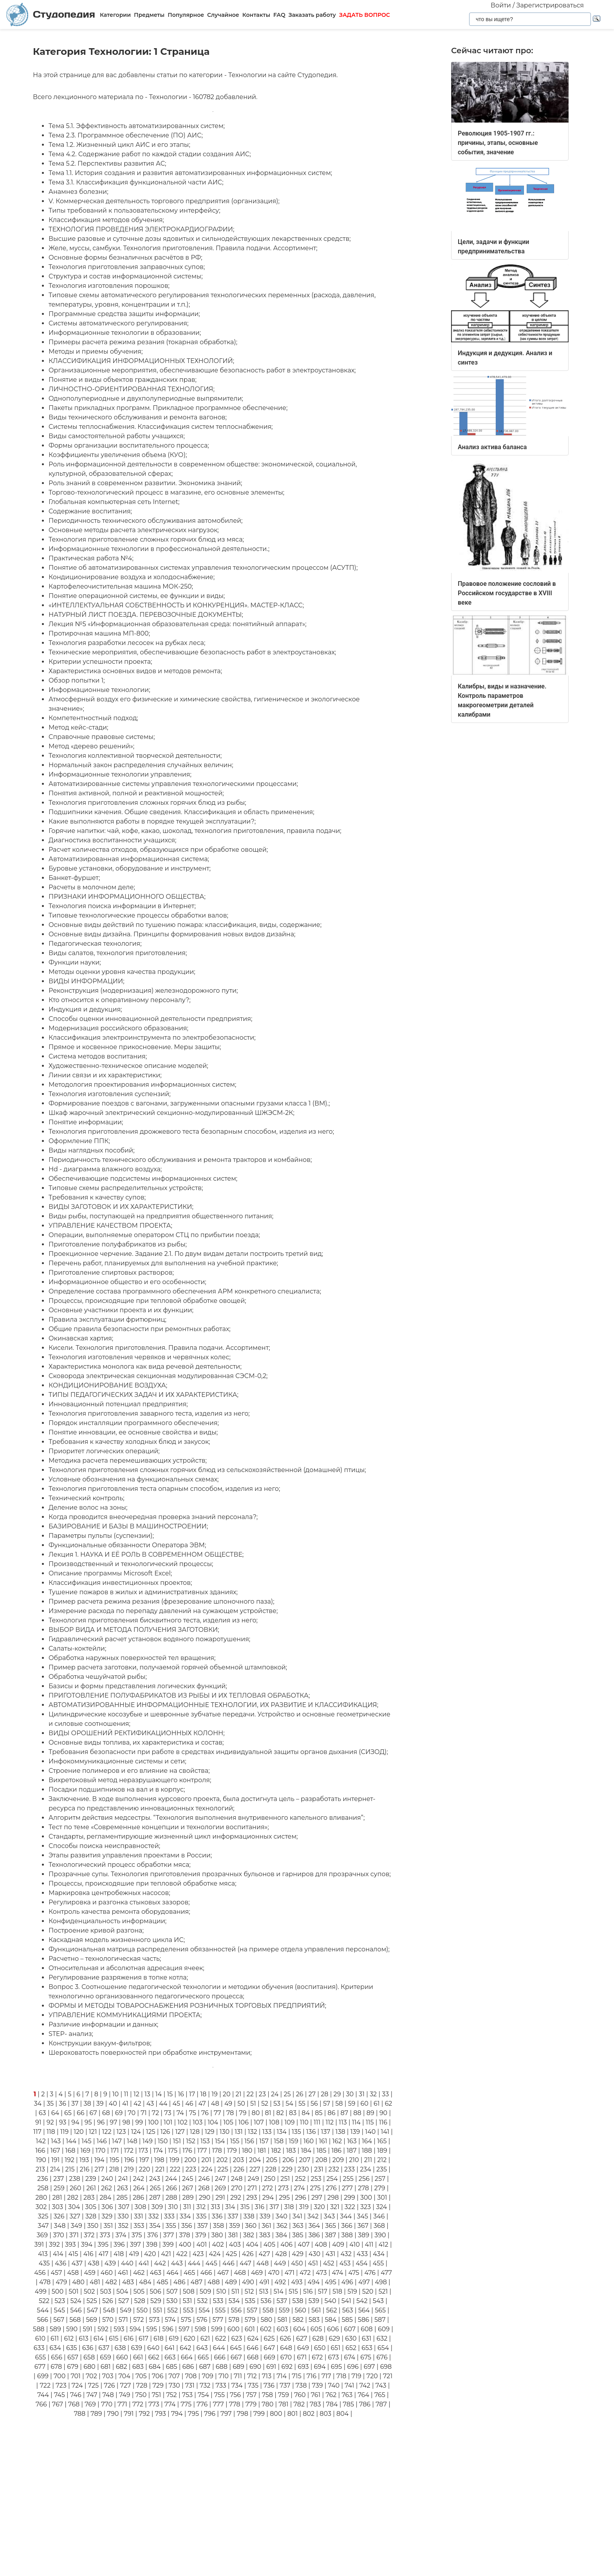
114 (356, 2122)
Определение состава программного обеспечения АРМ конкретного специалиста (184, 1291)
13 (147, 2094)
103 (197, 2122)
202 (222, 2160)
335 (201, 2216)
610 (40, 2338)
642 (185, 2348)
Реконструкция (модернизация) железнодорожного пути (143, 990)
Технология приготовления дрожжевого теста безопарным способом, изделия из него (191, 1131)
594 (135, 2329)
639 (137, 2348)
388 (347, 2235)
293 (251, 2197)
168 (70, 2150)
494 (314, 2282)
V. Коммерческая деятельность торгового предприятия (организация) (163, 201)
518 (337, 2291)
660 (122, 2357)
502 (89, 2291)
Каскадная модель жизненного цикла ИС (116, 1940)
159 (293, 2141)
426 (247, 2254)
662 (153, 2357)
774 (169, 2404)
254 (332, 2178)
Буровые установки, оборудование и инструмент (129, 868)
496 (347, 2282)
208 (321, 2160)
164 (367, 2141)
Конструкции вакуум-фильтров (99, 2043)
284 (106, 2197)
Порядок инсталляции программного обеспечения (133, 1423)
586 (363, 2319)
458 (73, 2272)
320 (319, 2207)
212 (381, 2160)
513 (264, 2291)
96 (101, 2122)
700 (59, 2376)
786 (364, 2404)
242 (138, 2178)
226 (238, 2169)
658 (89, 2357)
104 (213, 2122)
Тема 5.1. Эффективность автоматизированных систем (136, 126)
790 (113, 2413)
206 (288, 2160)
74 (180, 2113)
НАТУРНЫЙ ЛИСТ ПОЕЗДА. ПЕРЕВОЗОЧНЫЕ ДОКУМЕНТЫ (145, 614)
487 (196, 2282)
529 (155, 2301)
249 (253, 2178)
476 (370, 2272)
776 (202, 2404)
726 (109, 2385)
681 (106, 2366)
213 (40, 2169)
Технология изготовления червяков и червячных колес (139, 1357)
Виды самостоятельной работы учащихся (116, 436)
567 (58, 2319)
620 (189, 2338)
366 (346, 2225)
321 (335, 2207)
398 (151, 2244)
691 (271, 2366)
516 (308, 2291)
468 (240, 2272)
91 (38, 2122)
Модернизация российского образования (118, 1028)
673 (333, 2357)
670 (286, 2357)
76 (205, 2113)
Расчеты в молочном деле (91, 887)
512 (249, 2291)
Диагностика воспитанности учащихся (112, 840)
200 (190, 2160)
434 (379, 2254)
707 (174, 2376)
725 (93, 2385)
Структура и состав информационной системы (125, 276)
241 (123, 2178)
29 (337, 2094)
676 (381, 2357)
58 (339, 2103)
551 (157, 2310)
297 (316, 2197)
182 (276, 2150)
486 (179, 2282)
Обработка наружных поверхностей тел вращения (131, 1658)
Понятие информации (85, 1122)
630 (350, 2338)
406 (286, 2244)
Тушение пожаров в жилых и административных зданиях (142, 1592)
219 (129, 2169)
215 (70, 2169)
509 (205, 2291)
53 (276, 2103)
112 (329, 2122)
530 (172, 2301)
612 (69, 2338)
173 (143, 2150)
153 (205, 2141)
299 (349, 2197)
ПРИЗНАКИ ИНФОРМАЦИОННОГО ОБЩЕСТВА (126, 896)
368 (379, 2225)
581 (282, 2319)
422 (182, 2254)
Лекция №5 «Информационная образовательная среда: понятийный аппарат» (177, 624)
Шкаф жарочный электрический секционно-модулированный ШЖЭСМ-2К (171, 1112)
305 (90, 2207)
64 (55, 2113)
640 (153, 2348)
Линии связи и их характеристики (104, 1075)
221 (159, 2169)
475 (353, 2272)
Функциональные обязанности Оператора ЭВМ (127, 1545)
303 (57, 2207)
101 (168, 2122)
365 (330, 2225)
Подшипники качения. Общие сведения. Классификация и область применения (181, 812)
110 (304, 2122)
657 (72, 2357)
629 (334, 2338)
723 (61, 2385)
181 (261, 2150)
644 (219, 2348)
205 (271, 2160)
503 (106, 2291)
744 (43, 2395)
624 (252, 2338)
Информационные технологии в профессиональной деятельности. (158, 549)
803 (325, 2413)
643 (202, 2348)
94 (75, 2122)
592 (103, 2329)
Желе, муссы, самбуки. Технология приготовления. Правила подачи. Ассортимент (182, 248)
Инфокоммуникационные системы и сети (117, 1761)
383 (264, 2235)
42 (137, 2103)
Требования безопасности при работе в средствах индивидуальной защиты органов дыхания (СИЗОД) (217, 1752)
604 (299, 2329)
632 (381, 2338)
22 (250, 2094)
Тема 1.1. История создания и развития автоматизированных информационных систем (190, 173)
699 (43, 2376)
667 (236, 2357)
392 (54, 2244)
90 (383, 2113)
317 (274, 2207)
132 (252, 2131)
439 (110, 2263)
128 (195, 2131)
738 (301, 2385)
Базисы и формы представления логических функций (137, 1686)
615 (114, 2338)
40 (113, 2103)
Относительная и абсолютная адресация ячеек (126, 1968)
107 (259, 2122)
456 (39, 2272)
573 (154, 2319)
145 (86, 2141)
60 (364, 2103)
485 (162, 2282)
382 (248, 2235)
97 (113, 2122)
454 (361, 2263)
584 (331, 2319)
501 (73, 2291)
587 (380, 2319)
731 (190, 2385)
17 (192, 2094)
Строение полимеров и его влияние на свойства (128, 1770)
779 (251, 2404)
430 (314, 2254)
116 (383, 2122)
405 (269, 2244)
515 (293, 2291)
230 (303, 2169)
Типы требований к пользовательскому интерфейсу (134, 210)
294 (268, 2197)
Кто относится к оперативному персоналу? (119, 1000)
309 (157, 2207)
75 (192, 2113)
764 (363, 2395)
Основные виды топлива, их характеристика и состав (135, 1742)
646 (252, 2348)
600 (234, 2329)
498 (380, 2282)
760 (299, 2395)
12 (136, 2094)
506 (155, 2291)
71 (143, 2113)
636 (88, 2348)
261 (91, 2188)
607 (350, 2329)
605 (316, 2329)
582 (298, 2319)
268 (203, 2188)
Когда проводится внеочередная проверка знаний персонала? (152, 1517)
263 (122, 2188)
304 (74, 2207)
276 (331, 2188)
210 (354, 2160)
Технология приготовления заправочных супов (126, 267)
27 (312, 2094)
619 (174, 2338)
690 (255, 2366)
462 (138, 2272)
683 (138, 2366)
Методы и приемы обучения (95, 351)
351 (108, 2225)
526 (107, 2301)
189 (382, 2150)
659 (105, 2357)
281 (57, 2197)
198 (159, 2160)
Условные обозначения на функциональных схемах (133, 1479)
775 (186, 2404)
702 (91, 2376)
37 (74, 2103)
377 (168, 2235)
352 (123, 2225)
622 (220, 2338)
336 (216, 2216)
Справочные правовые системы (101, 737)
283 (88, 2197)
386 (314, 2235)
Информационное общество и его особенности (127, 1282)
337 (233, 2216)
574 (170, 2319)
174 (158, 2150)
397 (135, 2244)
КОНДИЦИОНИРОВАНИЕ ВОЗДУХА (107, 1385)
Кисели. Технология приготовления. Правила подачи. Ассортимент (159, 1347)
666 (219, 2357)
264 (138, 2188)
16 (181, 2094)
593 (119, 2329)
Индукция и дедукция (85, 1009)
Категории (115, 14)
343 (329, 2216)
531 (187, 2301)
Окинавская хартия (80, 1338)
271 (252, 2188)
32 (373, 2094)
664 (187, 2357)
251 (285, 2178)
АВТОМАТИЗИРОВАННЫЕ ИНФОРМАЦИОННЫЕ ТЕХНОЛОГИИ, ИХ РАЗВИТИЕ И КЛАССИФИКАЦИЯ (213, 1705)
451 (313, 2263)
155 (234, 2141)
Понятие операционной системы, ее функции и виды (136, 596)
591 (87, 2329)
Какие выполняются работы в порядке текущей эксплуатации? (152, 821)
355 (171, 2225)
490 (248, 2282)
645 (236, 2348)
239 (90, 2178)
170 (100, 2150)
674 (350, 2357)
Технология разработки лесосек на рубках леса (126, 643)
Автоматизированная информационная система (128, 859)
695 (336, 2366)
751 (156, 2395)
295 (284, 2197)
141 (385, 2131)
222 (175, 2169)
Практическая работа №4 (90, 558)
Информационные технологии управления (119, 774)
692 (287, 2366)
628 (318, 2338)
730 (174, 2385)
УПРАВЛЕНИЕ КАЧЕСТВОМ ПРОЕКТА (110, 1225)
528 (139, 2301)
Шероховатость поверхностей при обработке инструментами (149, 2052)
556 (236, 2310)
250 (269, 2178)
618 (159, 2338)
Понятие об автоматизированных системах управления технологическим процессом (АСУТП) (202, 567)
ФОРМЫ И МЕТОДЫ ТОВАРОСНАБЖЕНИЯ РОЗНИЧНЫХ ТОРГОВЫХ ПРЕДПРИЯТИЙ (187, 2005)
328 (90, 2216)
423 (198, 2254)
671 (302, 2357)
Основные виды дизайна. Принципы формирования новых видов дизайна (171, 934)
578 (233, 2319)
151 (177, 2141)
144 (71, 2141)
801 (292, 2413)
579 (249, 2319)
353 (139, 2225)
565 (380, 2310)
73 (167, 2113)
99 (139, 2122)
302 (41, 2207)
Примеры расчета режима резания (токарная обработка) (142, 342)
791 (129, 2413)
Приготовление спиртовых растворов (110, 1272)
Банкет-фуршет (74, 878)
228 (270, 2169)
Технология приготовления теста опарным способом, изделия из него (164, 1488)
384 (281, 2235)
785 (348, 2404)
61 (377, 2103)
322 (350, 2207)
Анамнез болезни (78, 191)
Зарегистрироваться (550, 5)
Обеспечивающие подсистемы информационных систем (142, 1178)
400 (185, 2244)
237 (58, 2178)
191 (55, 2160)
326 (59, 2216)
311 (187, 2207)
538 (297, 2301)
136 (311, 2131)
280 (41, 2197)
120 (78, 2131)
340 (281, 2216)
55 (301, 2103)
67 (93, 2113)
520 (368, 2291)
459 (89, 2272)
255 (348, 2178)
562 (331, 2310)
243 (154, 2178)
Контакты (256, 14)
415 (73, 2254)
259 (59, 2188)
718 (341, 2376)
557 (252, 2310)
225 (223, 2169)
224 (206, 2169)
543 (378, 2301)
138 (340, 2131)
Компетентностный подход (93, 718)
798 (242, 2413)
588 (38, 2329)
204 (255, 2160)
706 (157, 2376)
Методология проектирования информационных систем (142, 1084)
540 (330, 2301)
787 (381, 2404)
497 (364, 2282)
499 (41, 2291)
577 (217, 2319)
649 (303, 2348)
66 (81, 2113)
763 (346, 2395)
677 (39, 2366)
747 (92, 2395)
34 (38, 2103)
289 (188, 2197)
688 (222, 2366)
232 (334, 2169)
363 (298, 2225)
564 (364, 2310)
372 (89, 2235)
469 (257, 2272)
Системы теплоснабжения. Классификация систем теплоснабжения (160, 426)
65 (68, 2113)
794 (177, 2413)
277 (347, 2188)
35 (50, 2103)
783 (315, 2404)
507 (172, 2291)
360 (250, 2225)
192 (69, 2160)
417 (103, 2254)
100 (153, 2122)
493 (296, 2282)
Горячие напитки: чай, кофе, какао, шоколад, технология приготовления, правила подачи (194, 831)
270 (236, 2188)
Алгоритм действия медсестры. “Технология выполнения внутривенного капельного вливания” (206, 1817)
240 (107, 2178)
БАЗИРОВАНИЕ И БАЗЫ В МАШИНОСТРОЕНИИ (128, 1526)
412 (383, 2244)
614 (99, 2338)
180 (247, 2150)
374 (121, 2235)
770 (106, 2404)
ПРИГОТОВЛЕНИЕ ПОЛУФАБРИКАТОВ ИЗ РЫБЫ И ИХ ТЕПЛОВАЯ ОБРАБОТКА (179, 1695)
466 (206, 2272)
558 (267, 2310)
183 (291, 2150)
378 (184, 2235)
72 (155, 2113)
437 (77, 2263)
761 (316, 2395)
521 (383, 2291)
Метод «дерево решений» (91, 746)
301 (382, 2197)
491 (264, 2282)
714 (281, 2376)
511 (235, 2291)
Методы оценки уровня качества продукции (121, 971)
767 (57, 2404)
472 (305, 2272)
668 (253, 2357)
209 (338, 2160)
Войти (501, 5)
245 (187, 2178)
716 (311, 2376)
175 (172, 2150)
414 (58, 2254)
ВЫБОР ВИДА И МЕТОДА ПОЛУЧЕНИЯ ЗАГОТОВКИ (133, 1629)
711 (238, 2376)
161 (323, 2141)
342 (313, 2216)
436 (60, 2263)
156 (249, 2141)
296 (300, 2197)
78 (230, 2113)
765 (379, 2395)
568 (75, 2319)
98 (126, 2122)
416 (88, 2254)
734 (237, 2385)
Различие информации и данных (103, 2024)
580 (267, 2319)
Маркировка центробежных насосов (109, 1893)
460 (107, 2272)
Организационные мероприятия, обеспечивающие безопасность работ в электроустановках (201, 370)
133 (267, 2131)
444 (194, 2263)
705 (141, 2376)
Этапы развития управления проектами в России (130, 1855)
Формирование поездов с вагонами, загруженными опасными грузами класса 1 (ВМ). (189, 1103)
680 (89, 2366)
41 (125, 2103)
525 (92, 2301)
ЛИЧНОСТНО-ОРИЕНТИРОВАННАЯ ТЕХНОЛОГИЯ (131, 389)
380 (217, 2235)
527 (123, 2301)
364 (314, 2225)
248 (237, 2178)
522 (44, 2301)
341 (297, 2216)
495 (330, 2282)
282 (72, 2197)
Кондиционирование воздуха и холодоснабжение (131, 577)
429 (297, 2254)
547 (92, 2310)
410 (354, 2244)
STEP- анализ (70, 2034)
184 (306, 2150)
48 (215, 2103)
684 (155, 2366)
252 (300, 2178)
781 (283, 2404)
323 (365, 2207)
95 (88, 2122)
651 (336, 2348)
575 (186, 2319)
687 (204, 2366)
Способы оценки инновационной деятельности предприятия (150, 1018)
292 (235, 2197)
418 (119, 2254)
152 (190, 2141)
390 (380, 2235)
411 (369, 2244)
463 (155, 2272)
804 (342, 2413)
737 (285, 2385)
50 (241, 2103)
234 (365, 2169)
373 (105, 2235)
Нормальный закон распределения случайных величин (140, 765)
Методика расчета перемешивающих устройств (127, 1460)
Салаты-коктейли (77, 1648)
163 (352, 2141)
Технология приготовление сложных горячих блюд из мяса (145, 539)
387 (330, 2235)
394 (86, 2244)
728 (142, 2385)
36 (62, 2103)
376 (152, 2235)
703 (108, 2376)
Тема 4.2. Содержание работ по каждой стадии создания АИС (149, 154)
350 (93, 2225)
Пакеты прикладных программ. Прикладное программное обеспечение (167, 408)
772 (137, 2404)
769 (90, 2404)
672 (317, 2357)
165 (382, 2141)
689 (238, 2366)
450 (297, 2263)
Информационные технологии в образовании (124, 332)
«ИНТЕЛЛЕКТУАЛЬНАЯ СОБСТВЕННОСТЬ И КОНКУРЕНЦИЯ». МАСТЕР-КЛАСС (176, 605)
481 (95, 2282)
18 (203, 2094)
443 (177, 2263)
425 (231, 2254)
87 (345, 2113)
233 (349, 2169)
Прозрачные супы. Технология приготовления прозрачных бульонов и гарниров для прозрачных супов (219, 1874)
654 (383, 2348)
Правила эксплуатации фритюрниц (107, 1319)
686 (188, 2366)
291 (220, 2197)
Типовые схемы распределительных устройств (125, 1188)
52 (264, 2103)
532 (202, 2301)
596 (167, 2329)
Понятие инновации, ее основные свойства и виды (133, 1432)
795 (193, 2413)
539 (314, 2301)
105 (228, 2122)
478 (45, 2282)
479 (61, 2282)
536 (265, 2301)
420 (150, 2254)
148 (132, 2141)
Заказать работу (312, 14)
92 (50, 2122)
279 (379, 2188)
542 (362, 2301)
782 (299, 2404)
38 (87, 2103)
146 (102, 2141)
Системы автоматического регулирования (118, 323)
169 (85, 2150)
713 (266, 2376)
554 (204, 2310)
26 (299, 2094)
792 (144, 2413)
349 (76, 2225)
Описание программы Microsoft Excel (110, 1573)
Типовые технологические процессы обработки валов (138, 915)
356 (186, 2225)
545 (59, 2310)
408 (321, 2244)
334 (185, 2216)
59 (352, 2103)
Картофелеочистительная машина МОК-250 (120, 586)
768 (73, 2404)
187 (351, 2150)
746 (75, 2395)
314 (230, 2207)
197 (144, 2160)
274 (299, 2188)
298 (333, 2197)
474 (337, 2272)
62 (388, 2103)
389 (363, 2235)
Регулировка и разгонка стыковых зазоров (118, 1902)
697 (369, 2366)
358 (218, 2225)
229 (287, 2169)
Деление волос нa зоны (87, 1507)
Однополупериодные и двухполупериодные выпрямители (145, 398)
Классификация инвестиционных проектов (120, 1582)
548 (109, 2310)
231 (318, 2169)
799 (259, 2413)
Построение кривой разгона (95, 1930)
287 (155, 2197)
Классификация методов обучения (106, 220)
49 (228, 2103)
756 (235, 2395)
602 (265, 2329)
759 (283, 2395)
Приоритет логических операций (103, 1451)
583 (314, 2319)
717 (326, 2376)
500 (57, 2291)
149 (148, 2141)
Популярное (186, 14)
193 (84, 2160)
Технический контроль (86, 1498)
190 (41, 2160)
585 (346, 2319)
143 (56, 2141)
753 (187, 2395)
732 (205, 2385)
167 (55, 2150)
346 (379, 2216)
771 (122, 2404)
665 (203, 2357)
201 (206, 2160)
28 (324, 2094)
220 (144, 2169)
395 (103, 2244)
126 (165, 2131)
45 (176, 2103)
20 (227, 2094)
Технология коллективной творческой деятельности (134, 755)
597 (184, 2329)
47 (202, 2103)
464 (172, 2272)
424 (214, 2254)
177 (202, 2150)
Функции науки (74, 962)
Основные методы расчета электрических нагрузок (133, 530)
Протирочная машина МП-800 (99, 633)
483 (128, 2282)
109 (289, 2122)
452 (328, 2263)
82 (280, 2113)
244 (171, 2178)
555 (220, 2310)
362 (281, 2225)
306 (107, 2207)
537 (281, 2301)
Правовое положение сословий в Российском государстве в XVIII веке (507, 593)
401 (201, 2244)
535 (250, 2301)
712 (251, 2376)
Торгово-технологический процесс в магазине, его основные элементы (166, 492)
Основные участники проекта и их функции (120, 1310)
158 (279, 2141)
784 (332, 2404)
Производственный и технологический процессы (130, 1564)
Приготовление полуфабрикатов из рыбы (117, 1244)
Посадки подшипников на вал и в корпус (116, 1789)
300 (366, 2197)
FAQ (279, 14)
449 (280, 2263)
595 (151, 2329)
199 (174, 2160)
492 (280, 2282)
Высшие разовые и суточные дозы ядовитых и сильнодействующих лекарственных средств (199, 238)
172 (129, 2150)
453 (345, 2263)
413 (43, 2254)
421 (166, 2254)
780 (267, 2404)
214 (55, 2169)
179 (232, 2150)
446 (228, 2263)
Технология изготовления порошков (108, 285)
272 (267, 2188)
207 (305, 2160)
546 (75, 2310)
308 (140, 2207)
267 (187, 2188)
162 (337, 2141)
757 (251, 2395)
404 (252, 2244)
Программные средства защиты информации (124, 314)
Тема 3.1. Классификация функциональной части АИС (135, 182)
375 (137, 2235)
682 (121, 2366)
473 (321, 2272)
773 (153, 2404)
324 (381, 2207)
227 (254, 2169)
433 (362, 2254)
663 (170, 2357)
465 (189, 2272)
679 (72, 2366)
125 (150, 2131)
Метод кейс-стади (78, 727)
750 (141, 2395)
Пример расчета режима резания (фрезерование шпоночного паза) (161, 1601)
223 (191, 2169)
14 (158, 2094)
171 (114, 2150)
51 (253, 2103)
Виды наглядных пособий (91, 1150)
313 (215, 2207)
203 (238, 2160)
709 (207, 2376)
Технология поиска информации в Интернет (121, 906)
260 (75, 2188)
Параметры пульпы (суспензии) (100, 1535)
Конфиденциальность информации (107, 1921)
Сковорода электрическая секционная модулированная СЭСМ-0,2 (157, 1376)
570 (108, 2319)
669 (269, 2357)
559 (284, 2310)
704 (124, 2376)
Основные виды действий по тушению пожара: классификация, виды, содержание (184, 925)
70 (131, 2113)
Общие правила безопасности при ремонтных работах (139, 1329)
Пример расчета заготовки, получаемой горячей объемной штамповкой (167, 1667)
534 (234, 2301)
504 (122, 2291)
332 (153, 2216)
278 (363, 2188)
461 (123, 2272)
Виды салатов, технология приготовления (117, 953)
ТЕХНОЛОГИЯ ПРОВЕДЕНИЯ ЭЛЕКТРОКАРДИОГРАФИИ (141, 229)
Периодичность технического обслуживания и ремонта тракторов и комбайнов (180, 1159)
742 (364, 2385)
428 (281, 2254)
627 (301, 2338)
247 (220, 2178)
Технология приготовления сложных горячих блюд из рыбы (147, 802)
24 (274, 2094)
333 (169, 2216)
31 (362, 2094)
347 (43, 2225)
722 (45, 2385)
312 (201, 2207)
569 (91, 2319)
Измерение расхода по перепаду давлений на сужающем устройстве (162, 1611)
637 (103, 2348)
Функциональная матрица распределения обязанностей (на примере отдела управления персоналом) (218, 1949)
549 (125, 2310)
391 (39, 2244)
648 (286, 2348)
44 (163, 2103)
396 (119, 2244)
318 (289, 2207)
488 (214, 2282)
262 (106, 2188)
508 (189, 2291)
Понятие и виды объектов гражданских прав (122, 379)
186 (336, 2150)
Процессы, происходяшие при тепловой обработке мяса (142, 1883)
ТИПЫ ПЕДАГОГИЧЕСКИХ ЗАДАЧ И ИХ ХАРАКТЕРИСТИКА (143, 1394)
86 (332, 2113)
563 (347, 2310)
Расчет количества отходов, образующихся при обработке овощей (158, 849)
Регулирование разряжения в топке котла (118, 1977)
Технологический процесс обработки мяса (119, 1864)
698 (386, 2366)
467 (223, 2272)
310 (173, 2207)
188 (367, 2150)
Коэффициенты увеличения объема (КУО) (117, 455)
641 (169, 2348)
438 (93, 2263)
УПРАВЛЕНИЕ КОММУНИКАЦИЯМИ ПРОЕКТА (124, 2015)
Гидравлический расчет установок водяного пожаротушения (149, 1639)
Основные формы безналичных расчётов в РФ (125, 257)
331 (138, 2216)
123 (121, 2131)
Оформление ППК (78, 1141)
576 (202, 2319)
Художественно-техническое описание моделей (128, 1065)
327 (75, 2216)
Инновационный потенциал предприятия (117, 1404)
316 (260, 2207)
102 (182, 2122)
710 (224, 2376)
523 (59, 2301)
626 (285, 2338)
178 (217, 2150)
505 (138, 2291)
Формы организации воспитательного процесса (128, 445)
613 (83, 2338)
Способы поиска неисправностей (104, 1846)
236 (42, 2178)
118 (51, 2131)
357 (202, 2225)
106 (243, 2122)
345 (362, 2216)
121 (93, 2131)
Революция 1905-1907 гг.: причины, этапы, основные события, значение (498, 143)
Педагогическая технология (94, 943)
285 (121, 2197)
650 (319, 2348)
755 (219, 2395)
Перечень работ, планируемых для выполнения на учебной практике (163, 1263)
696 (352, 2366)
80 (256, 2113)
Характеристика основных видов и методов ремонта (135, 671)
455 (378, 2263)
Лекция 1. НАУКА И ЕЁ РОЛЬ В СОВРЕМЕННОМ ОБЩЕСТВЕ (145, 1554)
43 (150, 2103)
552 (172, 2310)
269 (220, 2188)
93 (63, 2122)
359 (234, 2225)
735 (253, 2385)
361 (266, 2225)
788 (80, 2413)
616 (129, 2338)
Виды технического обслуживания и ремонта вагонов (137, 417)
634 (55, 2348)
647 (269, 2348)
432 (345, 2254)
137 (325, 2131)
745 (59, 2395)
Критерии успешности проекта (100, 661)
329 (106, 2216)
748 (108, 2395)
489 (231, 2282)
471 (289, 2272)
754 (203, 2395)
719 (356, 2376)
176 (187, 2150)
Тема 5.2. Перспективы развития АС (107, 163)
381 (233, 2235)
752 (171, 2395)
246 (204, 2178)
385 (297, 2235)
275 (315, 2188)
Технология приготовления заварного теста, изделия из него (148, 1413)
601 (250, 2329)
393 (70, 2244)
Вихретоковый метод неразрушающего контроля (129, 1780)
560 (300, 2310)
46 (189, 2103)
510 (221, 2291)
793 (160, 2413)
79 (242, 2113)
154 (220, 2141)
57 (326, 2103)
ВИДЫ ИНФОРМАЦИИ (86, 981)
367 (363, 2225)
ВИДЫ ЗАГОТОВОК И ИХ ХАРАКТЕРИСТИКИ (120, 1206)
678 (56, 2366)
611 (55, 2338)
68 (106, 2113)
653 (366, 2348)
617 (143, 2338)
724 (77, 2385)
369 (42, 2235)
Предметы (149, 14)
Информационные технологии (99, 690)
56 (314, 2103)
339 (265, 2216)
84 (306, 2113)
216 (85, 2169)
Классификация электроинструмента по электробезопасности (151, 1037)
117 (37, 2131)
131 (239, 2131)
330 (123, 2216)
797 (225, 2413)
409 (338, 2244)
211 (368, 2160)
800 (276, 2413)
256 (364, 2178)
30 (350, 2094)
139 (355, 2131)
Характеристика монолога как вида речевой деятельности (144, 1366)
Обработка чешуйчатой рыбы (97, 1676)
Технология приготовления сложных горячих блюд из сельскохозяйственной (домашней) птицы (207, 1470)
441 (144, 2263)
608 (367, 2329)
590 (72, 2329)
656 (56, 2357)
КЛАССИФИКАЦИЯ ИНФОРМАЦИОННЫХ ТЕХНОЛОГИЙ (141, 361)
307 (124, 2207)
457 (56, 2272)
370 (58, 2235)
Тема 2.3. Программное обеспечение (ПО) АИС (125, 135)
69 (119, 2113)
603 (282, 2329)
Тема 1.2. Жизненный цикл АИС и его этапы (119, 144)
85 (318, 2113)
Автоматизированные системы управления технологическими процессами (173, 784)
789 (96, 2413)
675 (365, 2357)
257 (380, 2178)
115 (370, 2122)
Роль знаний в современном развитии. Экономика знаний (145, 483)
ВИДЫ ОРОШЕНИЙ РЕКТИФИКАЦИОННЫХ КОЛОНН (136, 1733)
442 (160, 2263)
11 (126, 2094)
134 (282, 2131)
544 (43, 2310)
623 (236, 2338)
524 (75, 2301)
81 (268, 2113)
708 (191, 2376)
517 (322, 2291)
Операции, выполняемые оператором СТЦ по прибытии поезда (154, 1235)
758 (267, 2395)
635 (71, 2348)
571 (123, 2319)
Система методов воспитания (97, 1056)
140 (370, 2131)
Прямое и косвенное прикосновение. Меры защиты (134, 1047)
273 (283, 2188)
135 (296, 2131)
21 (239, 2094)
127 (179, 2131)
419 (134, 2254)
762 (330, 2395)
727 (125, 2385)
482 (111, 2282)
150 (163, 2141)
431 (330, 2254)
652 (350, 2348)
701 (75, 2376)
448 (262, 2263)
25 (287, 2094)
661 (138, 2357)
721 (387, 2376)
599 (216, 2329)
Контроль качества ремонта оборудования (119, 1911)
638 (120, 2348)
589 (55, 2329)
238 (74, 2178)
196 (129, 2160)
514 (278, 2291)
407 (303, 2244)
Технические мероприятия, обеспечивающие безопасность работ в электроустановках (192, 652)
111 (317, 2122)
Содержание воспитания (90, 511)
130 (224, 2131)
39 (100, 2103)
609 (384, 2329)
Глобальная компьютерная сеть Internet (113, 502)
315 (245, 2207)
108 (274, 2122)
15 (170, 2094)
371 (74, 2235)
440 (127, 2263)
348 (59, 2225)
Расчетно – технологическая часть (104, 1958)
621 (205, 2338)
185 (321, 2150)
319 (304, 2207)
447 (245, 2263)
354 (155, 2225)
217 (99, 2169)
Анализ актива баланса (492, 447)
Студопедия (50, 14)
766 (41, 2404)
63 (42, 2113)
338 (249, 2216)
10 (115, 2094)
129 (210, 2131)
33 (385, 2094)
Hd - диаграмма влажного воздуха (105, 1169)
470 (273, 2272)
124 (136, 2131)
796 (209, 2413)
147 (117, 2141)
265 (155, 2188)
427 (264, 2254)
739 (317, 2385)
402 (218, 2244)
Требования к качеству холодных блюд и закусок (129, 1441)
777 (218, 2404)
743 (381, 2385)
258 (42, 2188)
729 (157, 2385)
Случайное (223, 14)
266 (171, 2188)
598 (200, 2329)
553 (188, 2310)
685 (171, 2366)
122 (107, 2131)
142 (40, 2141)
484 (145, 2282)
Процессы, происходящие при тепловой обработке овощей (147, 1300)
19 (214, 2094)
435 (44, 2263)
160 (308, 2141)
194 (99, 2160)
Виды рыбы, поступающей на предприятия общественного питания (160, 1216)
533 (218, 2301)
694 (320, 2366)
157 (264, 2141)
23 (262, 2094)
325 (43, 2216)
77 (217, 2113)
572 (138, 2319)
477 (386, 2272)
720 (372, 2376)
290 (204, 2197)
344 (346, 2216)
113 (343, 2122)
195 (114, 2160)
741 (349, 2385)
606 (333, 2329)
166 (40, 2150)
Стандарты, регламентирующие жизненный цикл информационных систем (172, 1836)
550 (142, 2310)
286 (138, 2197)
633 (39, 2348)
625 (269, 2338)
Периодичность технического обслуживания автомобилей (145, 520)
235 (381, 2169)
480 (78, 2282)
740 (334, 2385)
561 (316, 2310)
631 (367, 2338)
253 (316, 2178)
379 (200, 2235)
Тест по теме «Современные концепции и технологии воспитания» (158, 1827)
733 (220, 2385)
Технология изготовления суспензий (109, 1094)
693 (303, 2366)
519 (352, 2291)
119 (64, 2131)
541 (346, 2301)
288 (171, 2197)
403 (235, 2244)
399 (168, 2244)
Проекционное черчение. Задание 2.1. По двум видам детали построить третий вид (185, 1253)
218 (114, 2169)
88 (357, 2113)
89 (370, 2113)
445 (211, 2263)
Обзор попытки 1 (76, 680)
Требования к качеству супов (96, 1197)
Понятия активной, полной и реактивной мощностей (135, 793)
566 (42, 2319)
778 (234, 2404)
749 (124, 2395)
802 (308, 2413)
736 (269, 2385)
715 (296, 2376)
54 (289, 2103)
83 (292, 2113)
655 (40, 2357)
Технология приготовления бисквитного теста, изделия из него (152, 1620)
